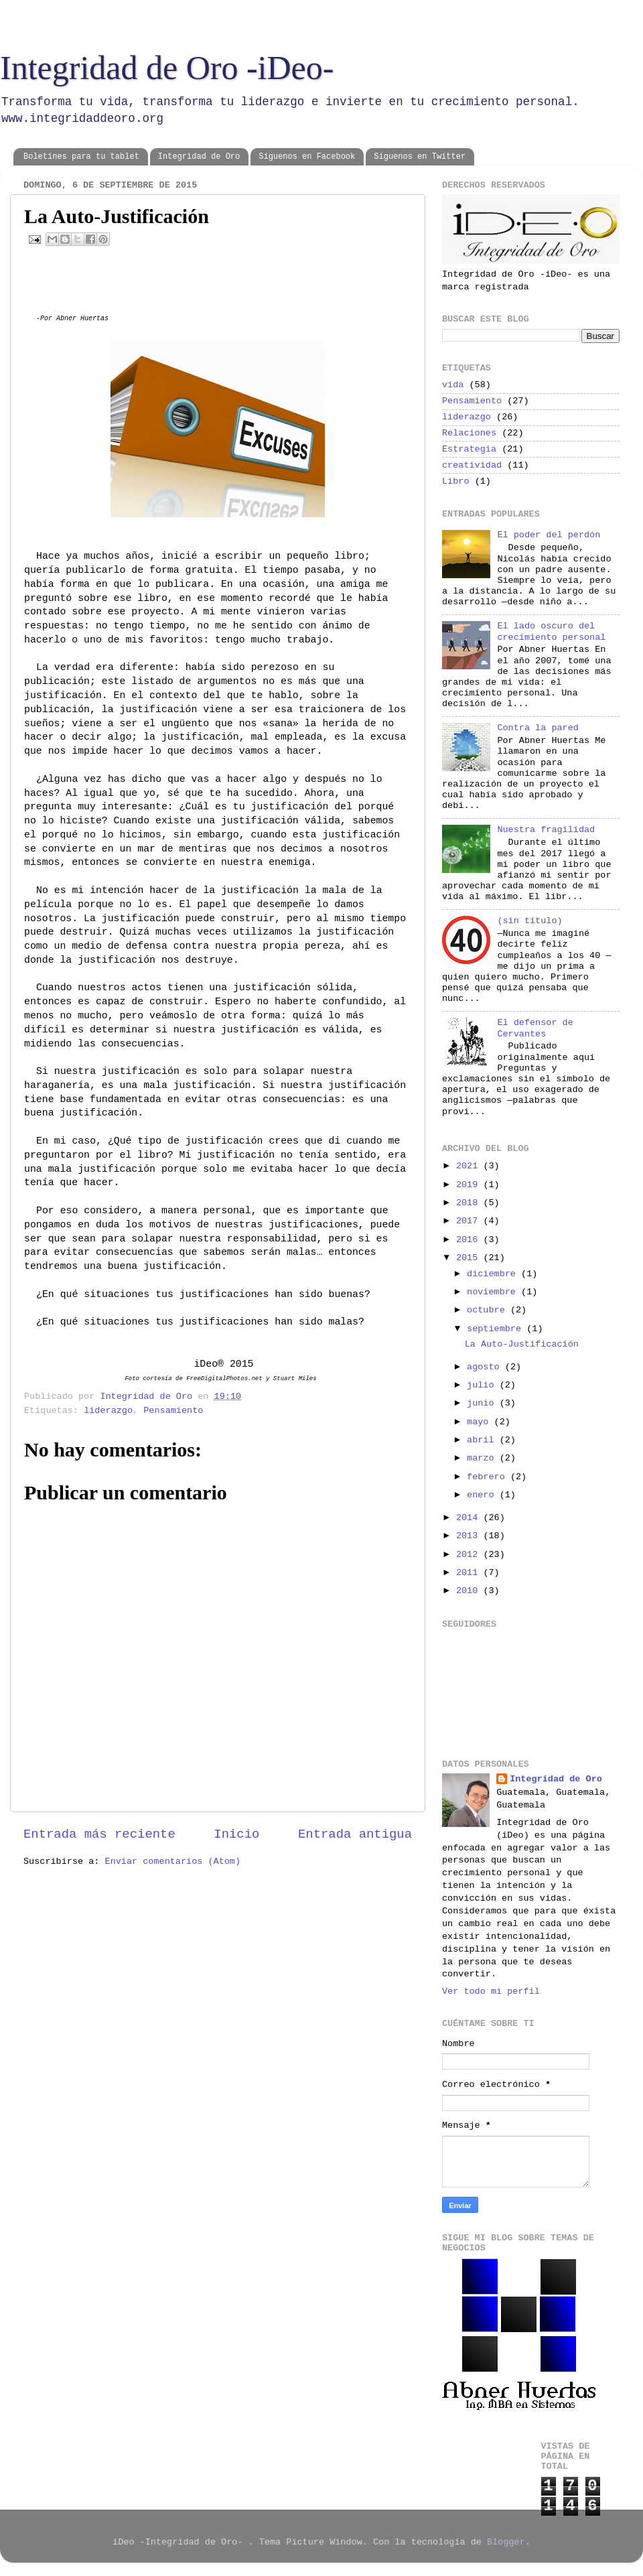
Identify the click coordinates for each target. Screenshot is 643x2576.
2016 (470, 1240)
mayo (480, 1422)
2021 (470, 1166)
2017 (470, 1221)
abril (483, 1440)
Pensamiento (173, 1411)
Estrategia (469, 449)
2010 (470, 1591)
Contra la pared (538, 728)
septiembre (496, 1329)
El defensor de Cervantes (535, 1028)
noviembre (494, 1292)
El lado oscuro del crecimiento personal (551, 631)
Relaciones (469, 433)
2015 (470, 1258)
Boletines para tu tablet (81, 156)
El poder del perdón (548, 535)
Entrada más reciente (99, 1834)
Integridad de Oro (199, 156)
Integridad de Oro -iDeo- (167, 67)
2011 (470, 1573)
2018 (470, 1203)
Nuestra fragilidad (546, 830)
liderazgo (108, 1411)
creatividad (472, 465)
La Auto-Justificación (522, 1344)
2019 (470, 1185)
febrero (488, 1477)
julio (483, 1385)
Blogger (506, 2542)
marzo (483, 1458)
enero (483, 1495)
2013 (470, 1536)
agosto (486, 1367)
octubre (488, 1310)
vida (452, 385)
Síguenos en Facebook (307, 156)
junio (483, 1403)
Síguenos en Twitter (420, 156)
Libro (456, 481)
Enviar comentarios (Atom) (173, 1861)
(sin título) (529, 921)
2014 (470, 1518)
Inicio (236, 1834)
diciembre (494, 1274)
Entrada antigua (355, 1834)
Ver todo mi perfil (491, 1991)
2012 (470, 1555)
